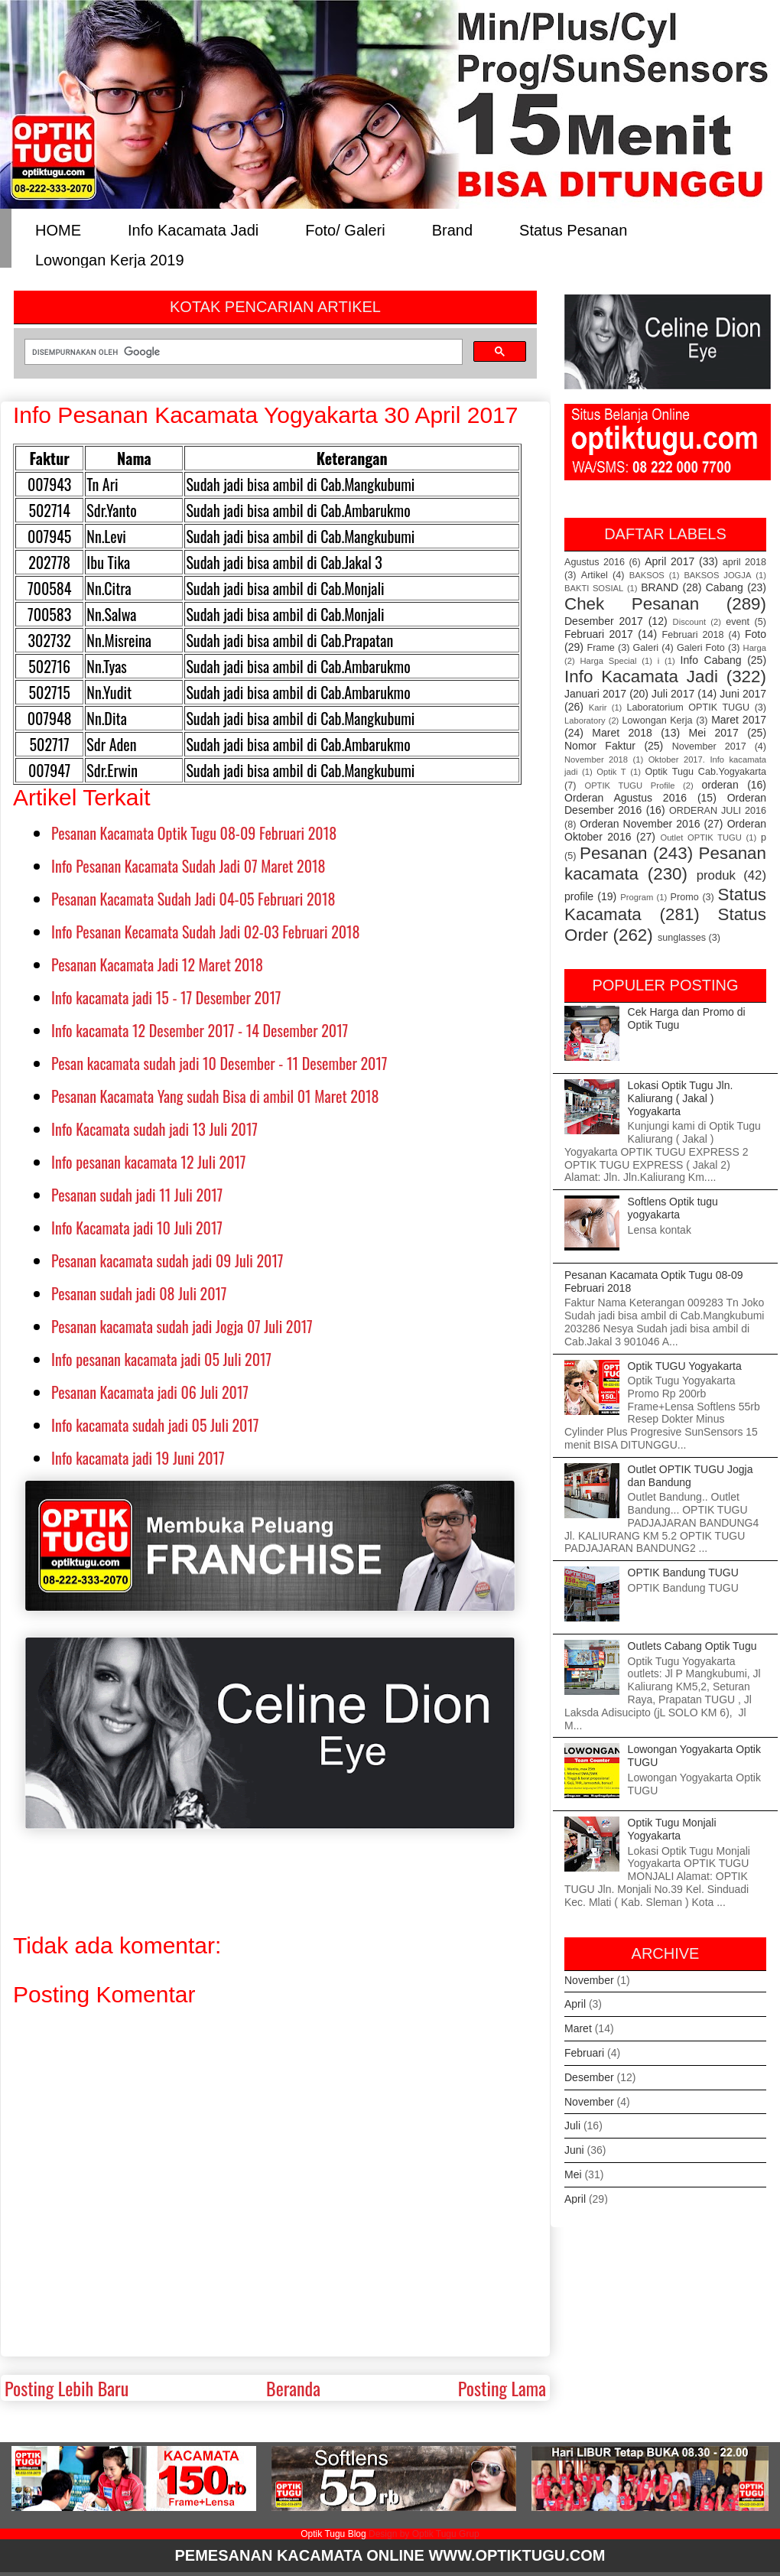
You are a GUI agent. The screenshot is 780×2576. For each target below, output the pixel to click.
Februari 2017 (598, 634)
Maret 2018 (622, 733)
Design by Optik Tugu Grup (424, 2534)
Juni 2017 (743, 694)
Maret (578, 2028)
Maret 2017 (738, 720)
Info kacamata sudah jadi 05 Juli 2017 (154, 1424)
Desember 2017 (603, 621)
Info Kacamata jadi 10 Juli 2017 (137, 1227)
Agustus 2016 (594, 562)
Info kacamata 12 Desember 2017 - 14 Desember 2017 (199, 1030)
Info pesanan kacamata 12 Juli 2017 (148, 1161)
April (575, 2004)
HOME (58, 229)
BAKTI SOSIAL (593, 588)
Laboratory (585, 720)
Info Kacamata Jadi (193, 229)
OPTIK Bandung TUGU (683, 1572)
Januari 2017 (595, 694)
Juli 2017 (673, 694)
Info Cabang (711, 660)
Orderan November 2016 (640, 824)
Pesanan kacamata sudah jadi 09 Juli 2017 (167, 1260)
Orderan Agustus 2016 (625, 798)
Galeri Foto (701, 647)
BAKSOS (647, 575)
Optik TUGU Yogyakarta (685, 1366)
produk (716, 875)
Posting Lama (502, 2388)
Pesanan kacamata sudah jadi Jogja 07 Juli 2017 (182, 1326)
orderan (719, 785)
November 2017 (709, 746)
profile (578, 896)
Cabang (724, 587)
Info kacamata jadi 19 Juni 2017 (138, 1457)
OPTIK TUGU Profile (629, 785)
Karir (598, 707)
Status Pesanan (573, 229)
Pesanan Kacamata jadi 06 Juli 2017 (150, 1392)
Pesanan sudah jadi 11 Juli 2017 (137, 1194)
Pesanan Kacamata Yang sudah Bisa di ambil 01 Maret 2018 (215, 1096)
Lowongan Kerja (657, 720)
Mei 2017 (714, 733)
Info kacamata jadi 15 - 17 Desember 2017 (166, 997)
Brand (452, 229)
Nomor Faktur (599, 746)
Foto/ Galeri (345, 229)
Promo (685, 897)
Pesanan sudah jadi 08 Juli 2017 (139, 1293)
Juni (574, 2150)
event (737, 621)
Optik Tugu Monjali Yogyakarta (672, 1829)
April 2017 (669, 561)
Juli (572, 2125)
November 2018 (596, 759)
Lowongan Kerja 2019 (109, 259)
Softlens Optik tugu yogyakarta (673, 1208)
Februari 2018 (693, 634)
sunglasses (682, 937)
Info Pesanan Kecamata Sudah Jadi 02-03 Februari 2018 (205, 931)
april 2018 (744, 562)
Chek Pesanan (631, 603)
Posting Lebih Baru (66, 2388)
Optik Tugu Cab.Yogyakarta (706, 771)
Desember (589, 2077)
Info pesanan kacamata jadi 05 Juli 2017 (161, 1359)
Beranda (293, 2388)
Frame (600, 647)
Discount (690, 621)
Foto (755, 634)
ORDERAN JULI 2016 (717, 810)
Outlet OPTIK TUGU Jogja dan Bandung (690, 1475)
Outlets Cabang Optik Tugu (692, 1646)
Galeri (646, 647)
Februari (584, 2053)
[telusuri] (242, 352)
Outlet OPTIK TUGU (700, 837)
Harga (754, 647)
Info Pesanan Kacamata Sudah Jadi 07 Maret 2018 (188, 865)
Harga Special (608, 660)
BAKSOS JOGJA (717, 575)
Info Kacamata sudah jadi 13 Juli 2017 (154, 1128)
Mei (573, 2174)
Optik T (611, 771)
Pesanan (613, 853)
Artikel (594, 575)
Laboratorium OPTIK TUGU (688, 707)
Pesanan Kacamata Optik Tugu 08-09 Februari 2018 (193, 832)
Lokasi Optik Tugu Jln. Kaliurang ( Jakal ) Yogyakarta (680, 1098)
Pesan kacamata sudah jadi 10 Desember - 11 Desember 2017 (219, 1063)
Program (636, 897)
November (589, 1980)
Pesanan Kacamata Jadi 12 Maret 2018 (157, 964)
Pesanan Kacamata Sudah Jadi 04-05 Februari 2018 (193, 898)
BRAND (659, 587)
